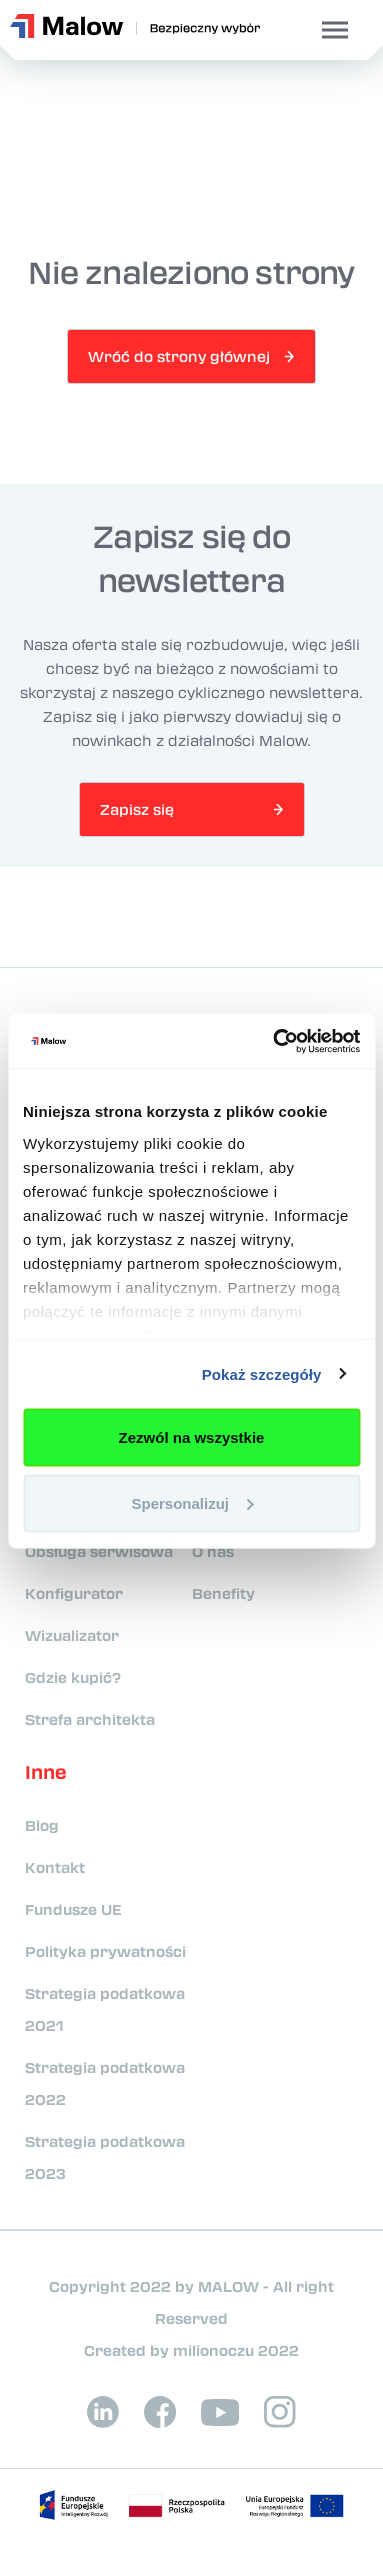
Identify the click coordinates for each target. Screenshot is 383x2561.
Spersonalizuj (192, 1502)
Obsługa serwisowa (99, 1551)
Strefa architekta (90, 1719)
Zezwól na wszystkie (192, 1437)
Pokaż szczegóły (262, 1373)
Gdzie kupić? (73, 1677)
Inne (46, 1772)
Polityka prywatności (105, 1951)
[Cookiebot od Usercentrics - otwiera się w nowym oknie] (274, 1041)
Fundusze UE (73, 1909)
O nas (213, 1551)
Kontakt (55, 1867)
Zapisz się (137, 809)
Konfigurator (74, 1593)
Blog (42, 1825)
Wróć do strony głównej (179, 356)
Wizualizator (72, 1635)
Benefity (223, 1593)
